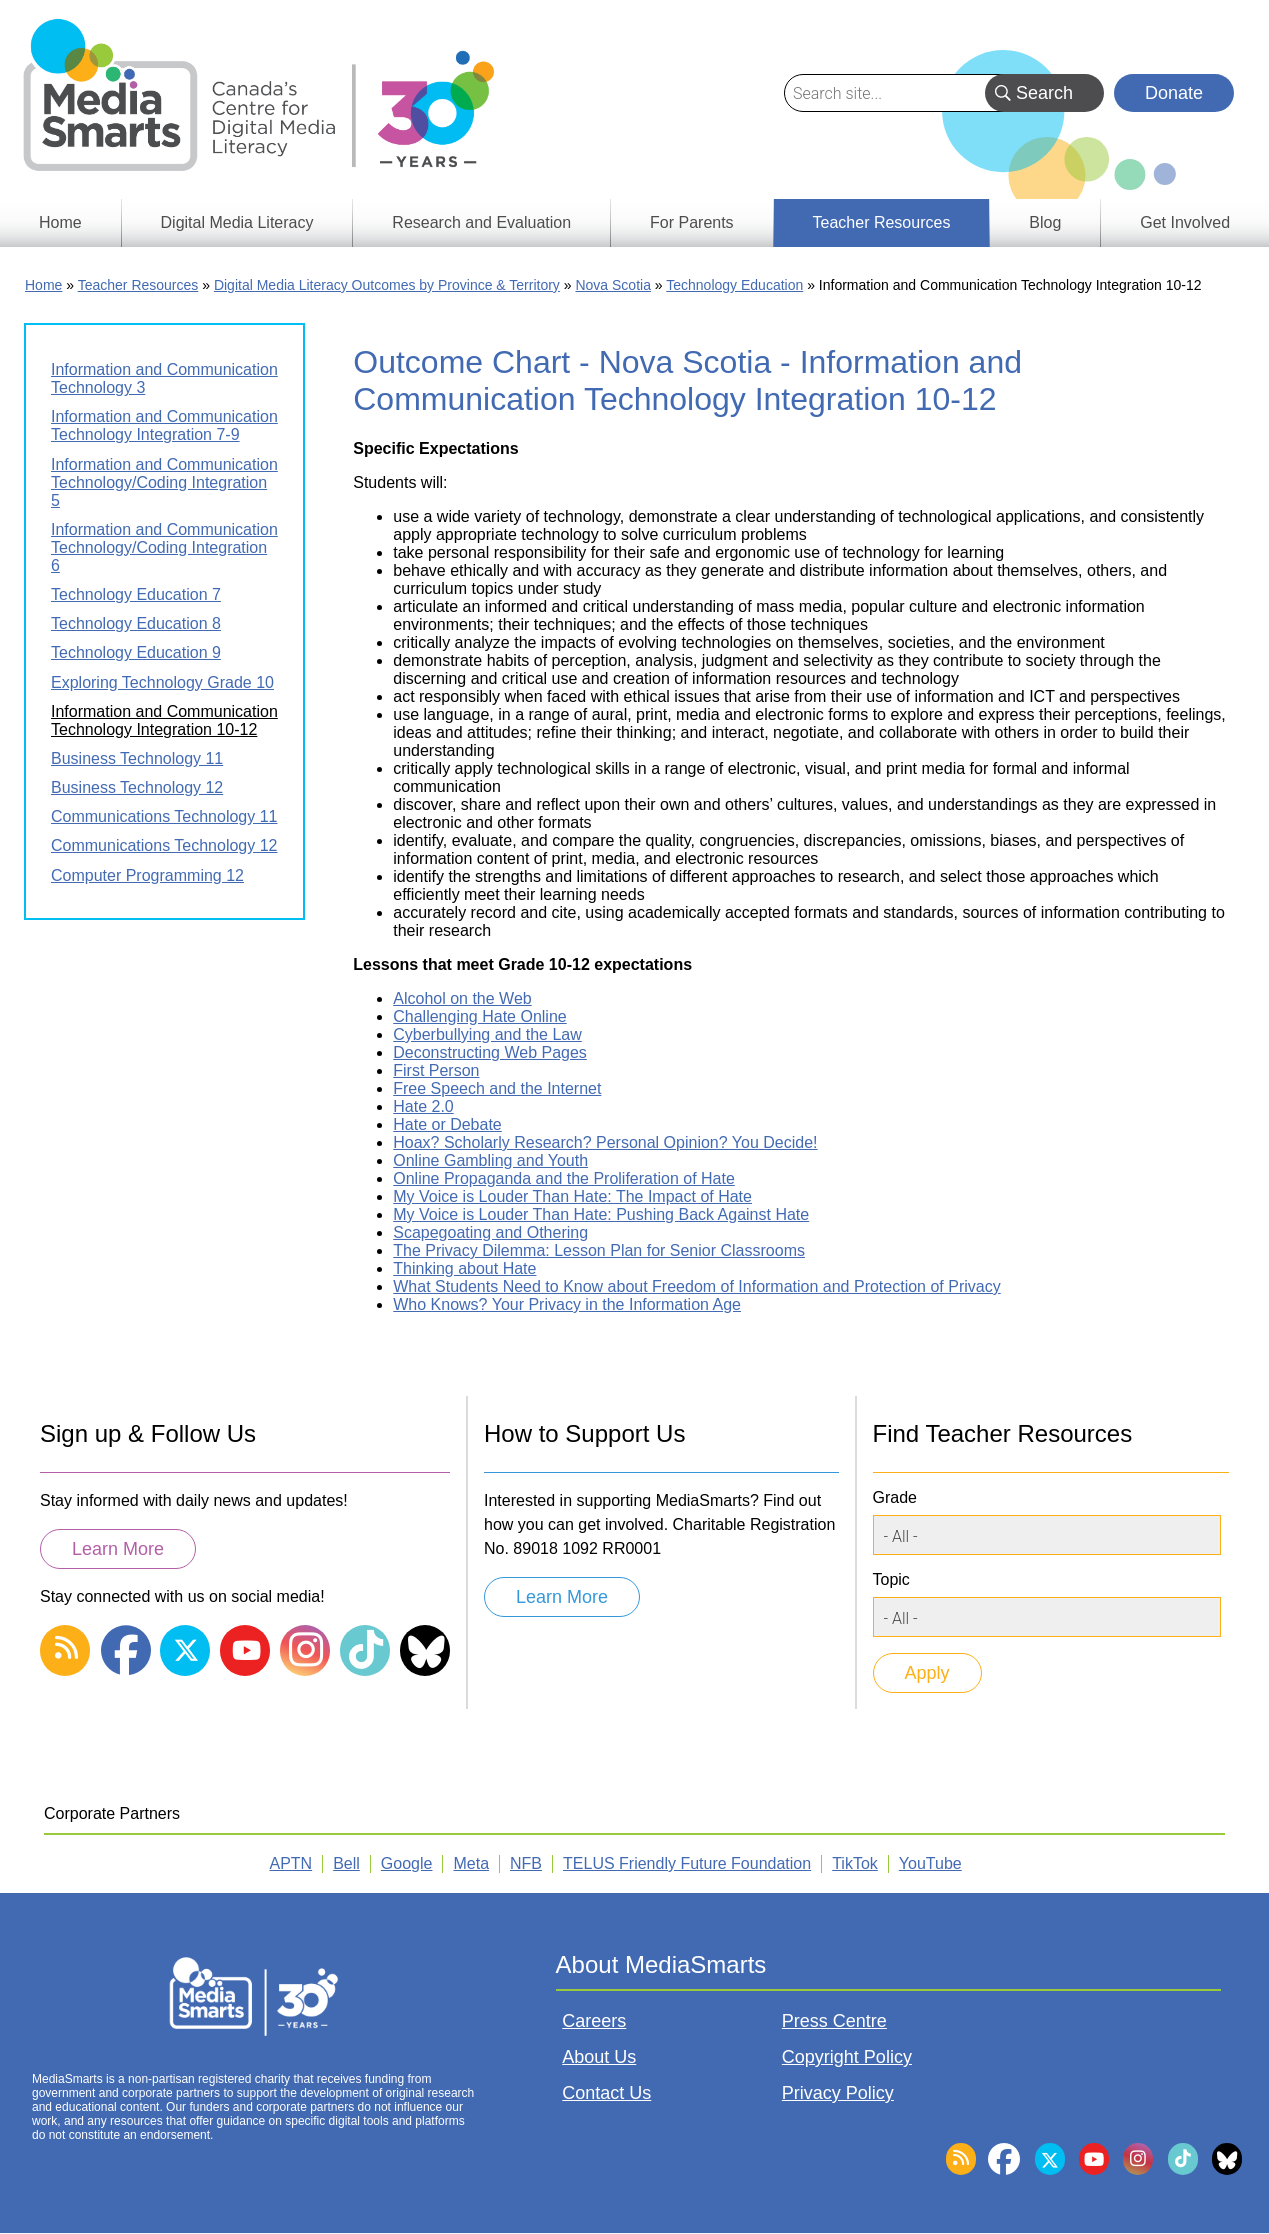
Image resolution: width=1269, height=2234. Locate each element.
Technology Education (734, 285)
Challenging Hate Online (479, 1016)
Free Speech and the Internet (497, 1088)
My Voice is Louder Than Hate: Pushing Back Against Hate (601, 1214)
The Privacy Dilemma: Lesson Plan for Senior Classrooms (599, 1250)
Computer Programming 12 (147, 875)
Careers (594, 2021)
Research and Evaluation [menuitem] (481, 222)
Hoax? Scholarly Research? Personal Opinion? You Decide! (605, 1142)
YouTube (930, 1863)
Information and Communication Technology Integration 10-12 (164, 720)
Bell (346, 1863)
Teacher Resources (138, 285)
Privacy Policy (838, 2093)
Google (407, 1863)
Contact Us (606, 2093)
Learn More (118, 1549)
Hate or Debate (447, 1124)
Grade (895, 1497)
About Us (599, 2057)
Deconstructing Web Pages (490, 1052)
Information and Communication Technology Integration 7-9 (164, 425)
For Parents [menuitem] (692, 222)
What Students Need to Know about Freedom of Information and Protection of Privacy (696, 1286)
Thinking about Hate (464, 1268)
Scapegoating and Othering (490, 1232)
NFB (526, 1863)
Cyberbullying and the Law (487, 1034)
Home (43, 285)
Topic (891, 1579)
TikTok (855, 1863)
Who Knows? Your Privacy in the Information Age (567, 1304)
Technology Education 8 (136, 623)
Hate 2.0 (423, 1106)
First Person (436, 1070)
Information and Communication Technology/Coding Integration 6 (164, 547)
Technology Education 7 (136, 594)
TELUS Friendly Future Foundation (687, 1863)
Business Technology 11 (137, 758)
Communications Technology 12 (164, 845)
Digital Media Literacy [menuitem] (237, 222)
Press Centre (834, 2021)
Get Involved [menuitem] (1185, 222)
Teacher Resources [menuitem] (882, 222)
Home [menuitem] (60, 222)
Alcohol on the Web (462, 998)
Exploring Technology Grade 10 (162, 682)
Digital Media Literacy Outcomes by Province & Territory (387, 285)
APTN (291, 1863)
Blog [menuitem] (1045, 222)
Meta (471, 1863)
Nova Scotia (612, 285)
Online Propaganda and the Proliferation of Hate (564, 1178)
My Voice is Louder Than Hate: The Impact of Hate (572, 1196)
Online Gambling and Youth (490, 1160)
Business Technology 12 (137, 787)
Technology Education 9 (136, 652)
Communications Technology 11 (164, 816)
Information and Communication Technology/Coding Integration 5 (164, 482)
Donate (1174, 93)
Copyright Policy (847, 2057)
